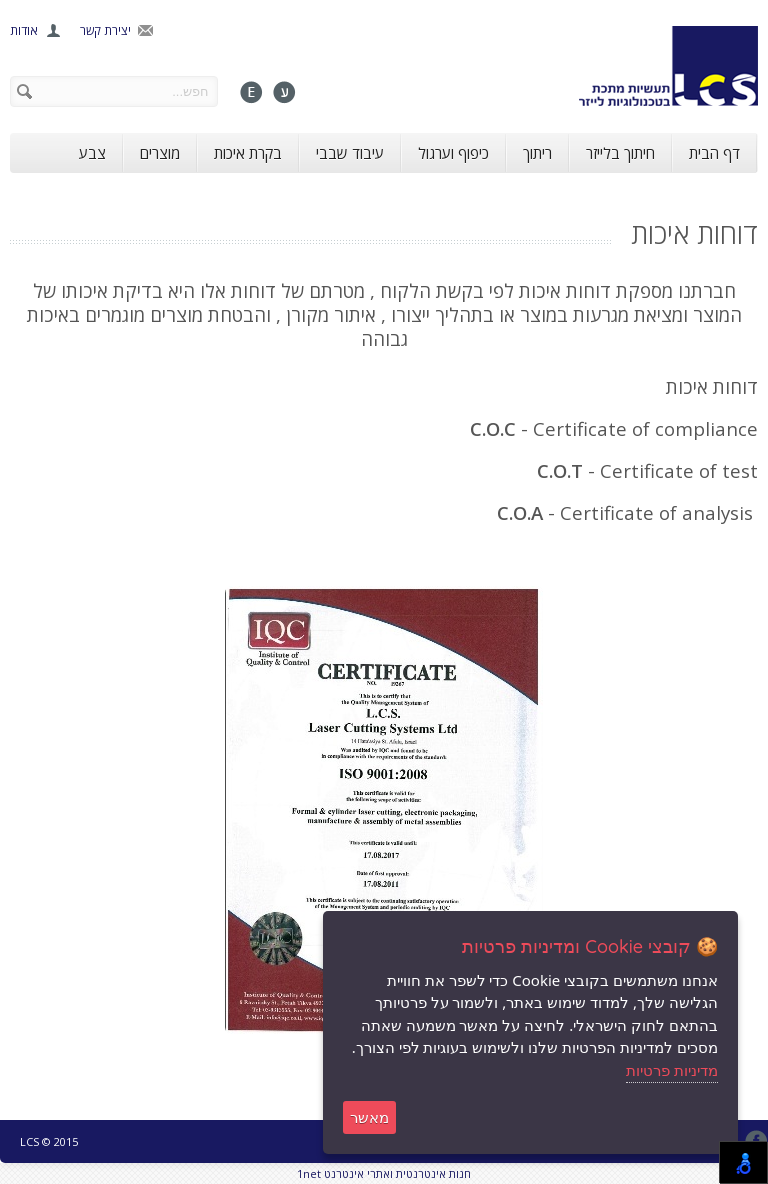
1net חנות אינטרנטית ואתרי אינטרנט (384, 1173)
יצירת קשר (105, 30)
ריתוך (537, 153)
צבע (92, 153)
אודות (24, 30)
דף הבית (714, 153)
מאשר (369, 1117)
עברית (284, 92)
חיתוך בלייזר (620, 153)
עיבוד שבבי (350, 153)
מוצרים (160, 153)
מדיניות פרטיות (672, 1070)
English (251, 92)
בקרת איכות (248, 153)
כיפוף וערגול (453, 153)
